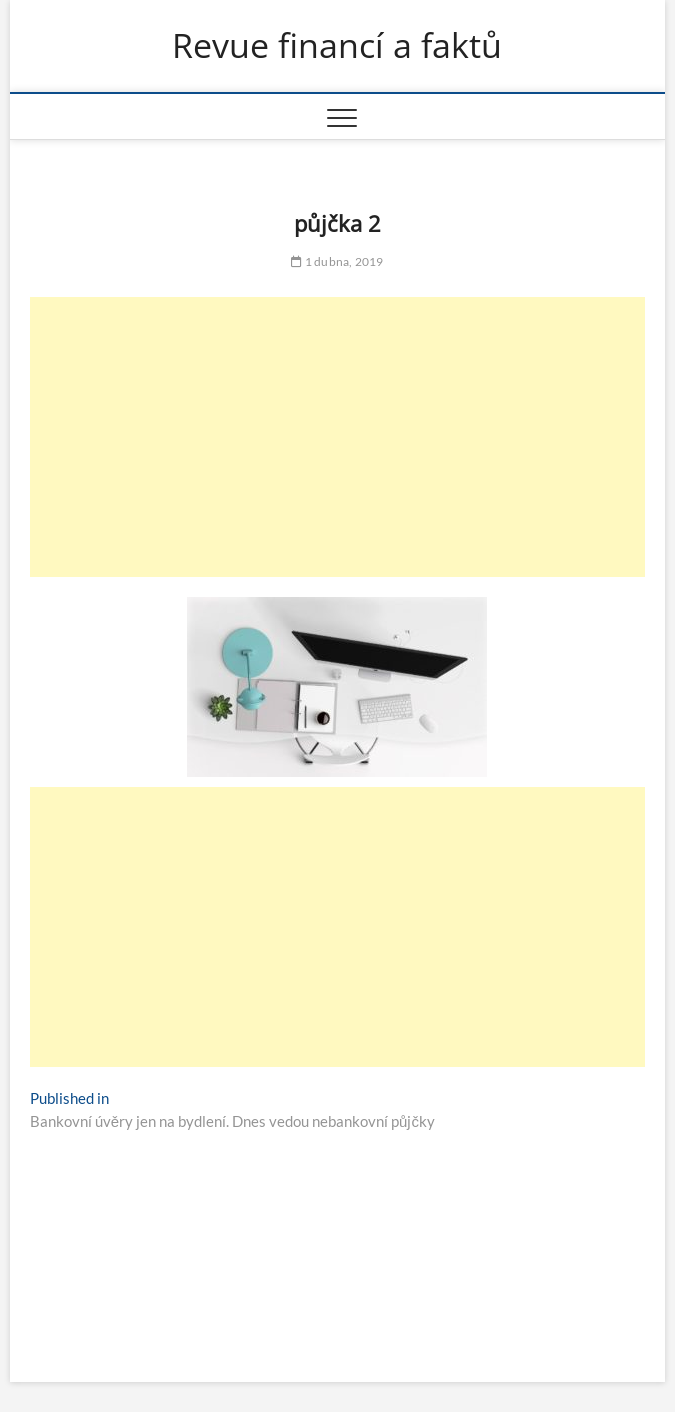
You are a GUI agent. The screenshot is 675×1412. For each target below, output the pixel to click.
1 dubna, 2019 (337, 261)
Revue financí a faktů (337, 46)
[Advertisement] (337, 437)
